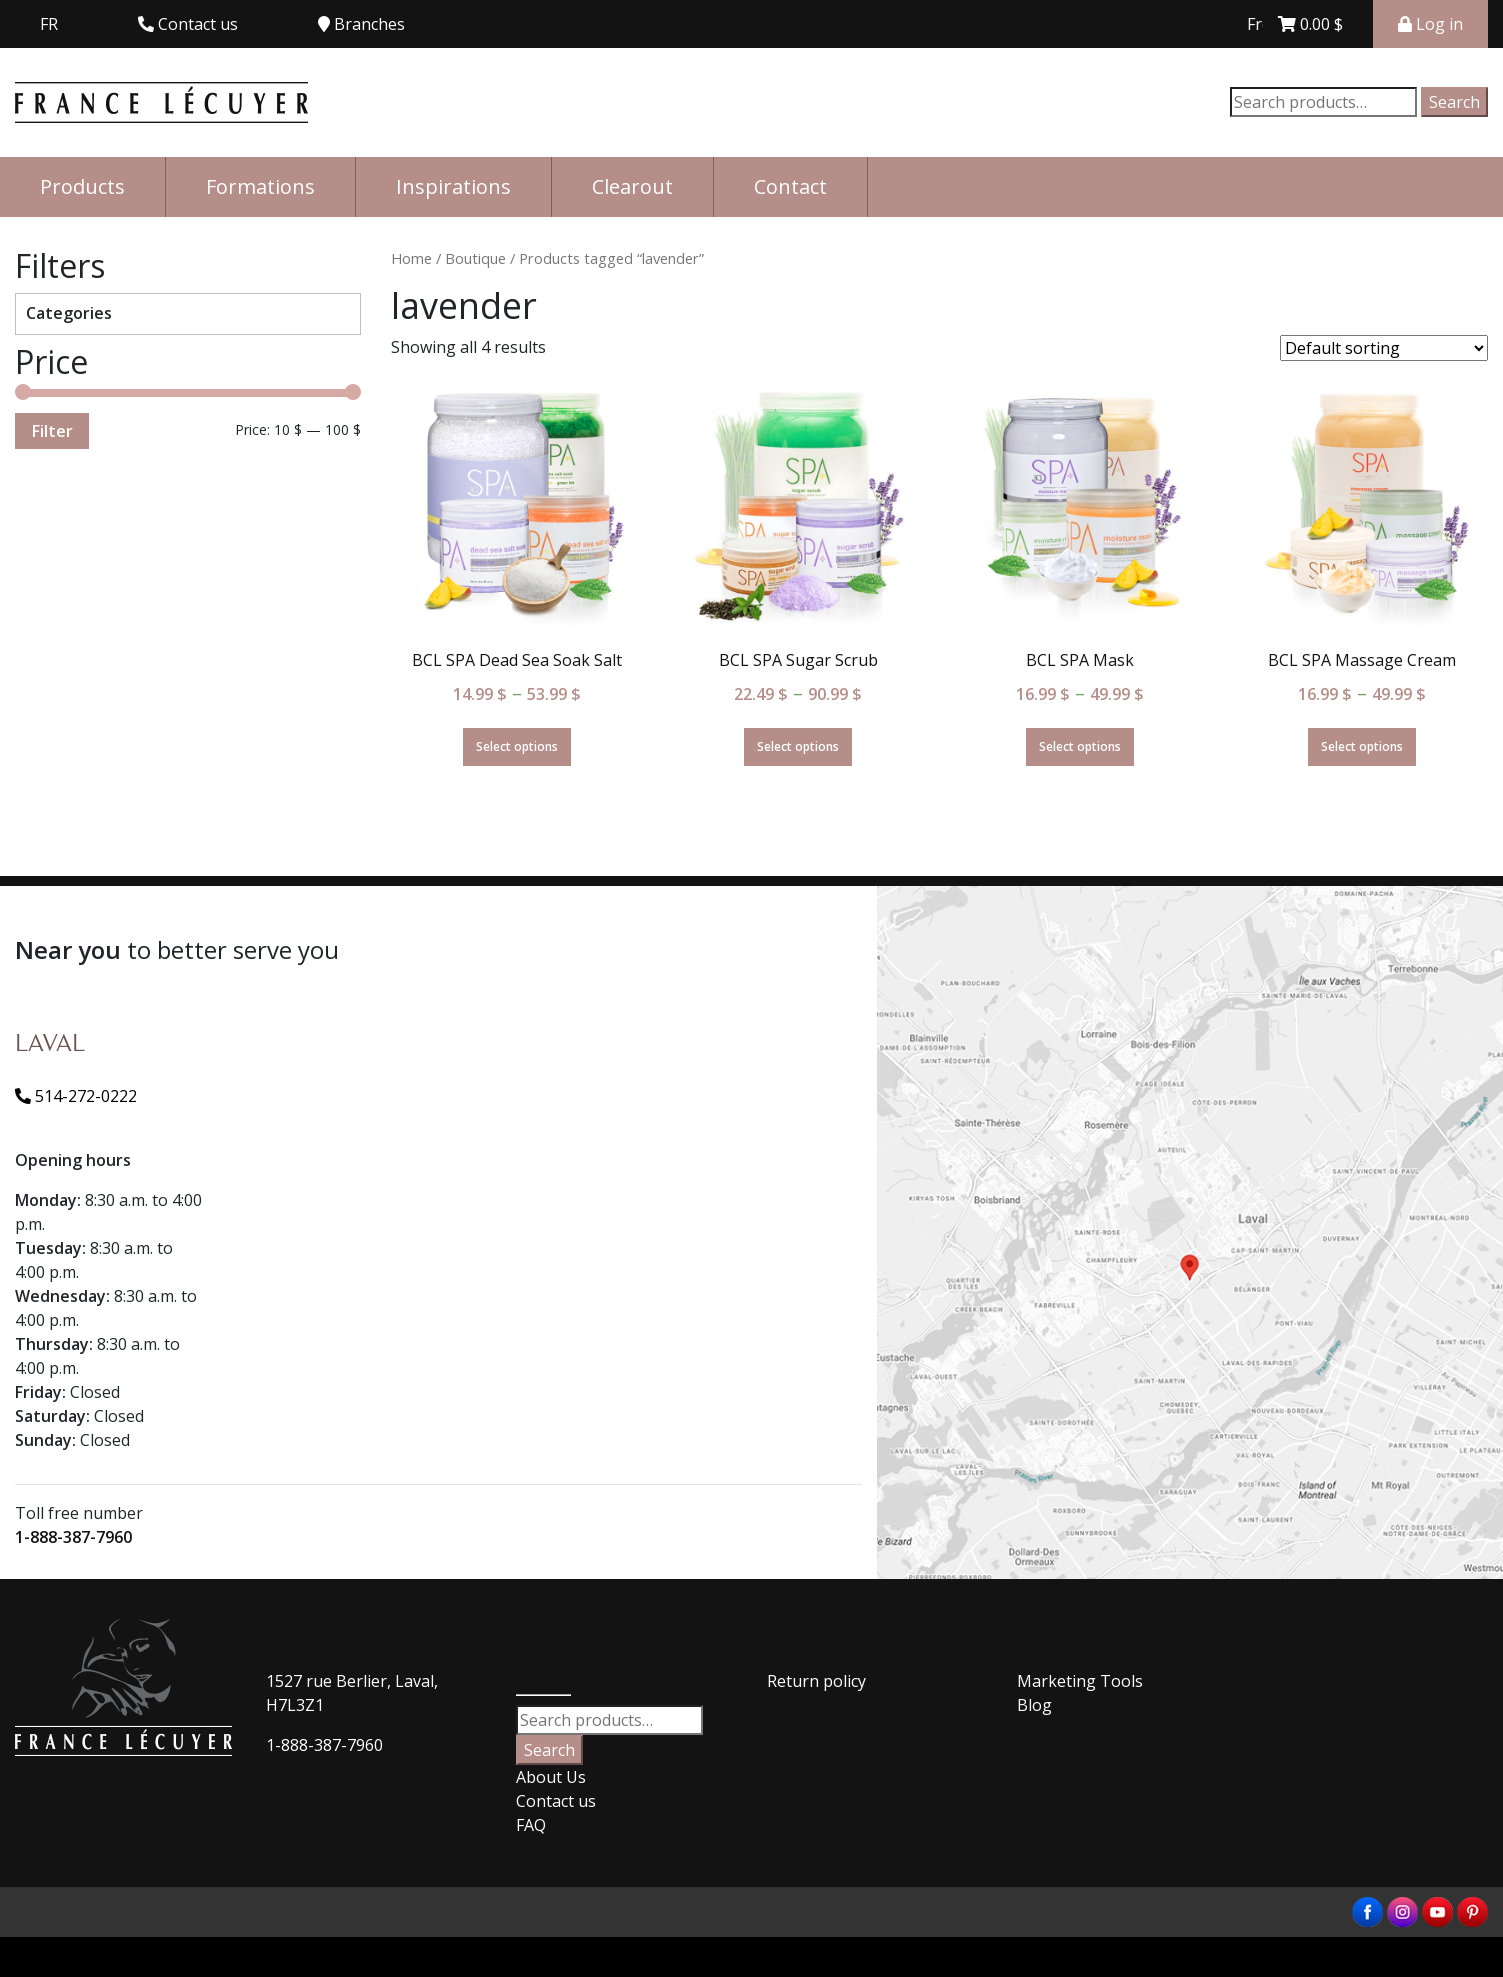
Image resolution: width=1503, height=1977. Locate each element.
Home (411, 258)
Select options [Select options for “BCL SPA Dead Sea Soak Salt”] (517, 746)
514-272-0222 (76, 1096)
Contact (790, 186)
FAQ (531, 1825)
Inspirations (453, 186)
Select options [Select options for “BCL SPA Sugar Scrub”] (798, 746)
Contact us (556, 1801)
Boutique (475, 258)
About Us (551, 1777)
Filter (52, 431)
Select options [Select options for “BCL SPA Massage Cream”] (1362, 746)
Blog (1034, 1705)
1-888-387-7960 (73, 1537)
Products (82, 186)
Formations (260, 186)
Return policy (816, 1681)
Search (1454, 102)
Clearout (632, 186)
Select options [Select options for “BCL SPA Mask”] (1080, 746)
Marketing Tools (1080, 1681)
